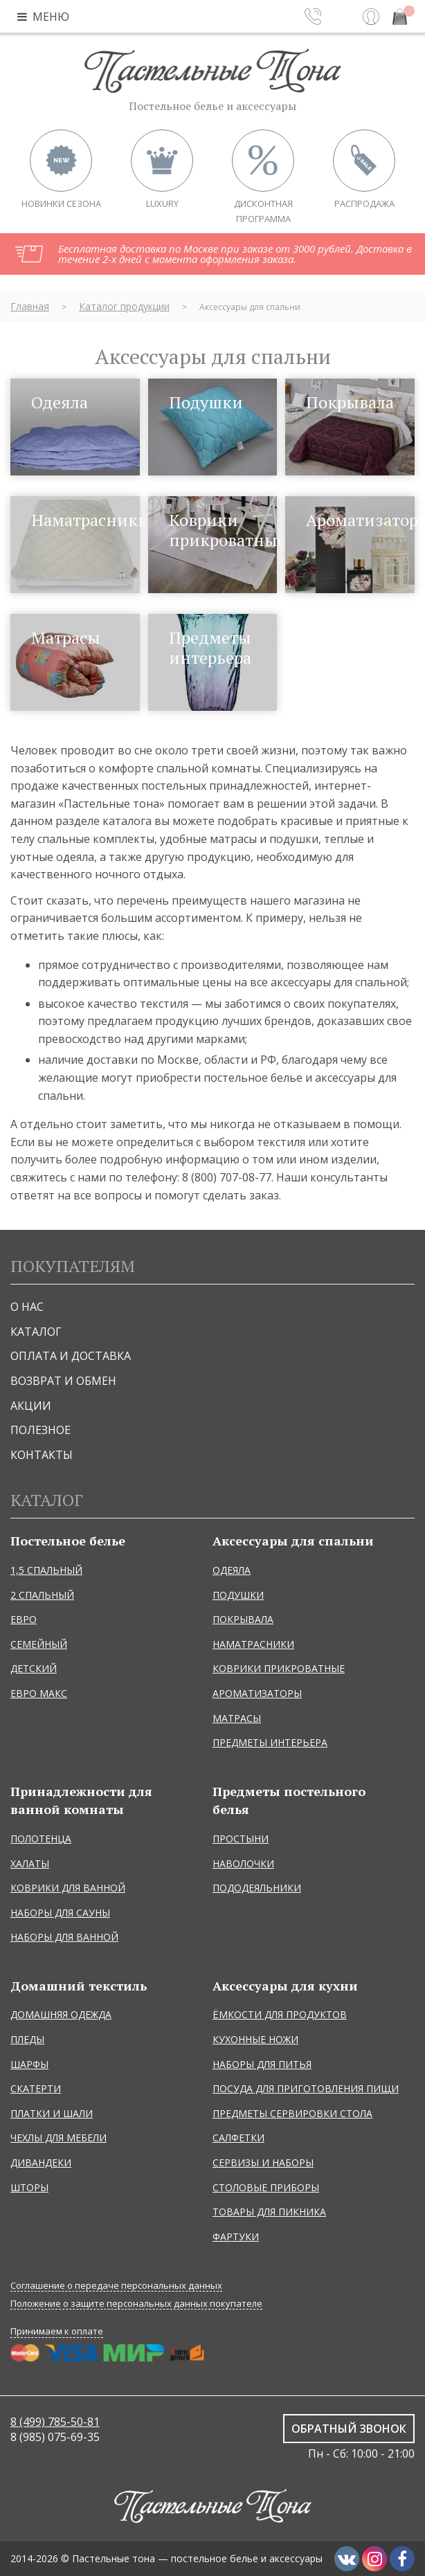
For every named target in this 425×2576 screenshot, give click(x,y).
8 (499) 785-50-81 (55, 2421)
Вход (371, 17)
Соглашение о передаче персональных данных (116, 2286)
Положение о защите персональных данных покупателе (136, 2304)
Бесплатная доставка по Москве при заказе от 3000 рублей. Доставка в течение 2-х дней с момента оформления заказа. (235, 254)
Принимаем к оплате (56, 2331)
